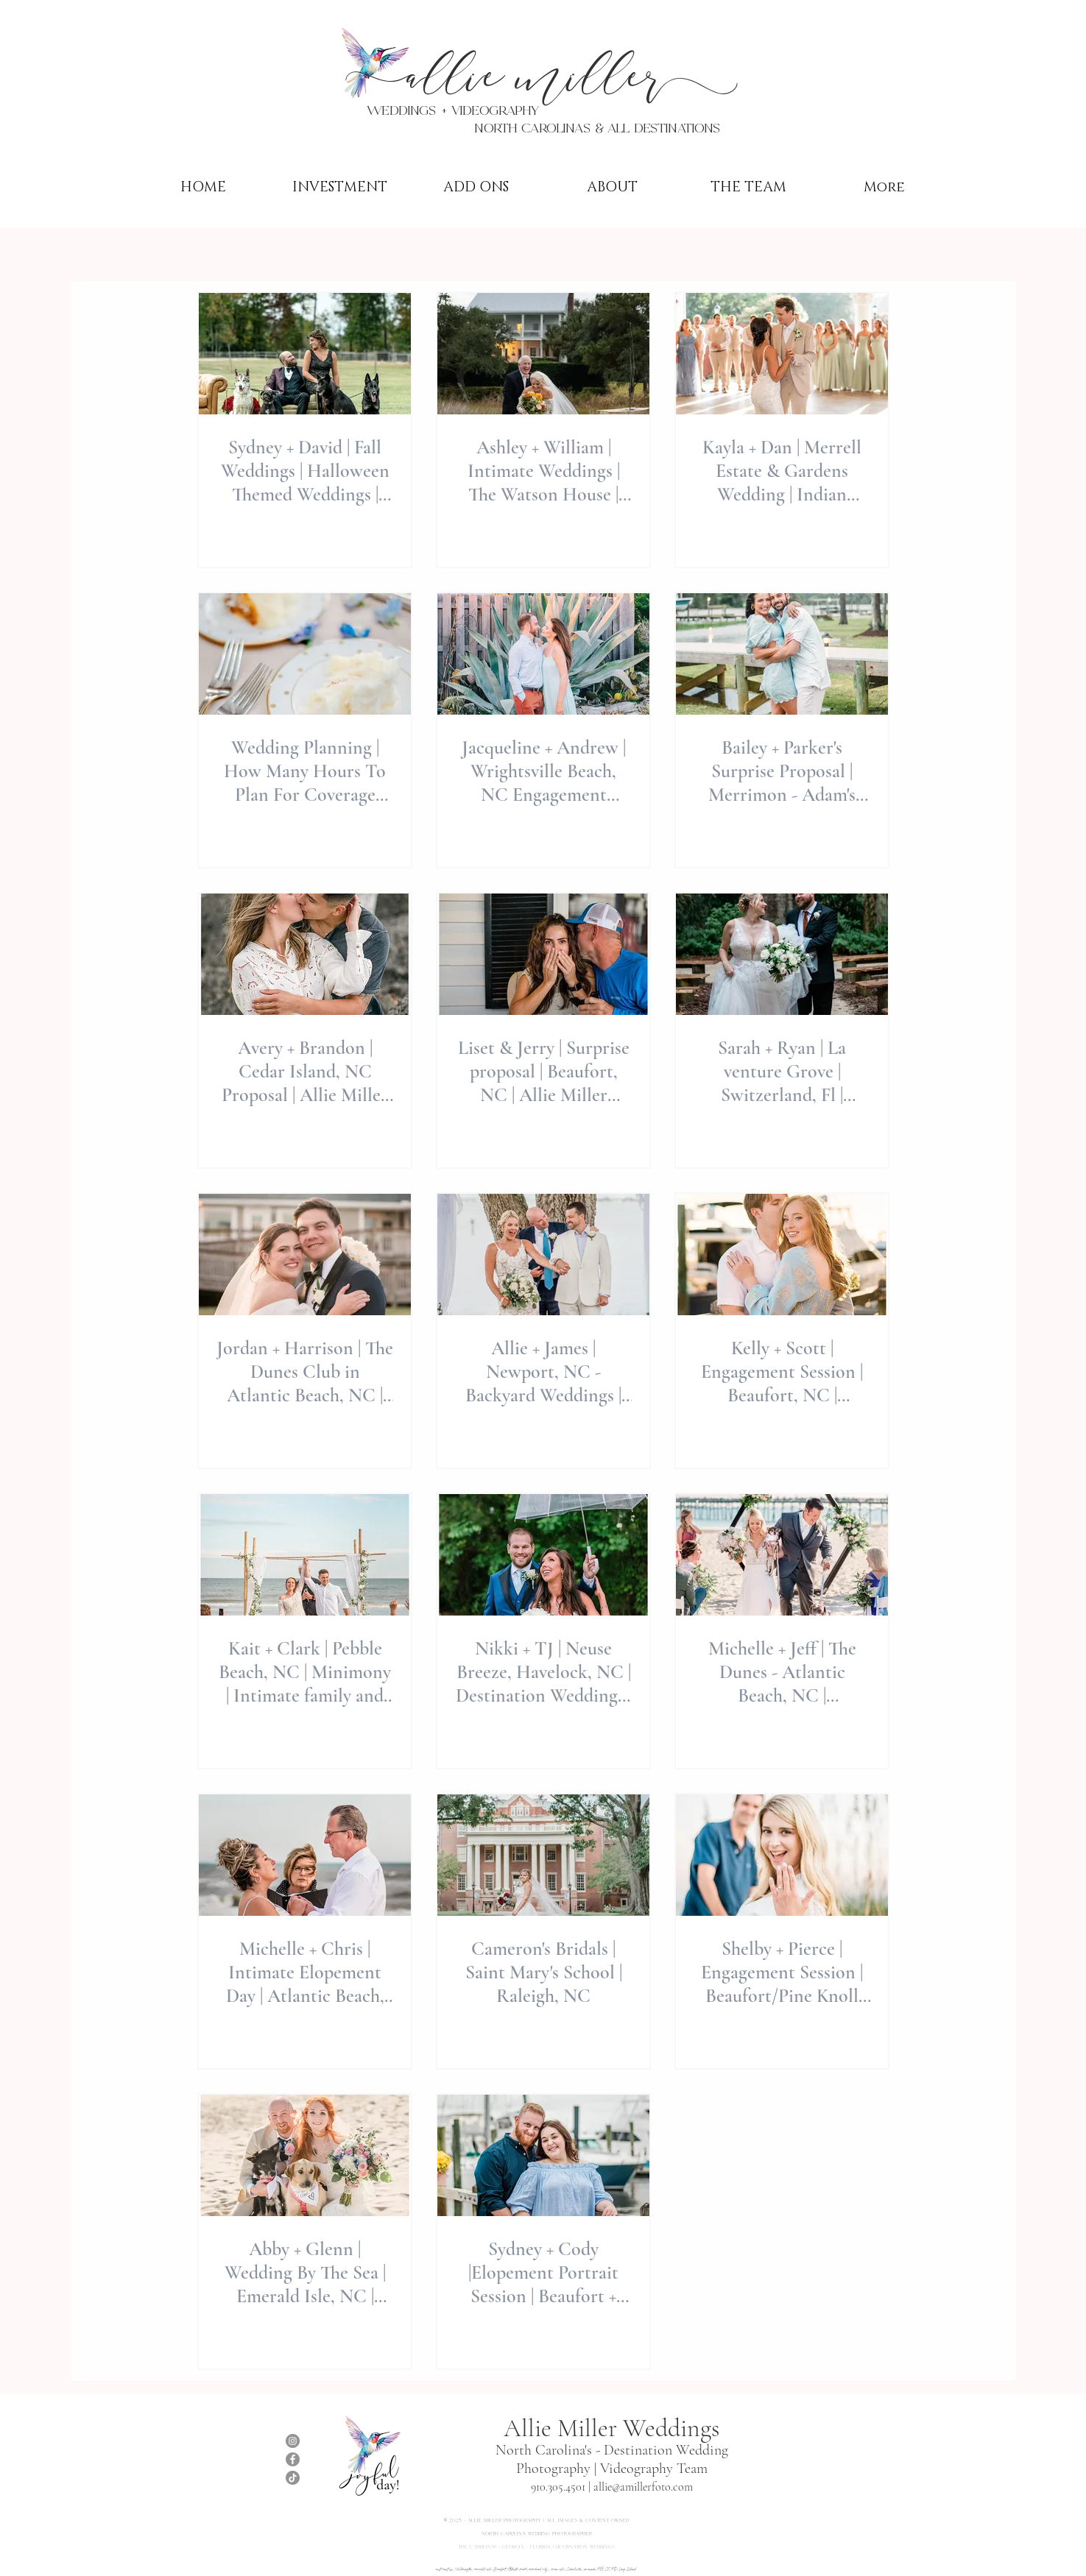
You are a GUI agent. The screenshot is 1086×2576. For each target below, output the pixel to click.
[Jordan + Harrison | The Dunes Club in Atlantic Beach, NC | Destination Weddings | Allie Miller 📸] (305, 1254)
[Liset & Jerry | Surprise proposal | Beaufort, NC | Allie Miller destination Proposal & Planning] (543, 954)
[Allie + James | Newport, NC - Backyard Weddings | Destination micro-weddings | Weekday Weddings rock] (543, 1254)
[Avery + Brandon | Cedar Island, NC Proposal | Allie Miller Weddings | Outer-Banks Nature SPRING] (305, 954)
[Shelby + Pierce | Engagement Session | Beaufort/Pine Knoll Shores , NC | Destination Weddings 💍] (782, 1855)
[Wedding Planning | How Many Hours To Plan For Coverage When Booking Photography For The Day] (305, 654)
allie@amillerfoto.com (643, 2487)
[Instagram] (293, 2441)
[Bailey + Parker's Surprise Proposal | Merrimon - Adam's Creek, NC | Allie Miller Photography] (782, 654)
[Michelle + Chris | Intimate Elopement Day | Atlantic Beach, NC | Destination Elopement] (305, 1855)
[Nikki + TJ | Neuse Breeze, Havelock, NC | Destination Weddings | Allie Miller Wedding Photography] (543, 1555)
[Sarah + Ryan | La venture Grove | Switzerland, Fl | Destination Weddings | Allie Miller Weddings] (782, 954)
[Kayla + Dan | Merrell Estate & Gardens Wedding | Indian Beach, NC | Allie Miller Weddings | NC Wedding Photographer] (782, 353)
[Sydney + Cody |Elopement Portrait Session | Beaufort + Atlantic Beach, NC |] (543, 2155)
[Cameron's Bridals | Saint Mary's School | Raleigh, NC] (543, 1855)
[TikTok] (293, 2478)
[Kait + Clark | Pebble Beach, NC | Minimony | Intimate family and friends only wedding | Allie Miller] (305, 1555)
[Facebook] (293, 2459)
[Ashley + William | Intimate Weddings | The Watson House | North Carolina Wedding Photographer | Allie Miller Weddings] (543, 353)
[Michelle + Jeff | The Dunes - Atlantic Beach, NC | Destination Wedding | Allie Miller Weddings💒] (782, 1555)
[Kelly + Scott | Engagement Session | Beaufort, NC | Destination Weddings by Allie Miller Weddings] (782, 1254)
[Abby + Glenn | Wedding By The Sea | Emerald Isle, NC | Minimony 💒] (305, 2155)
